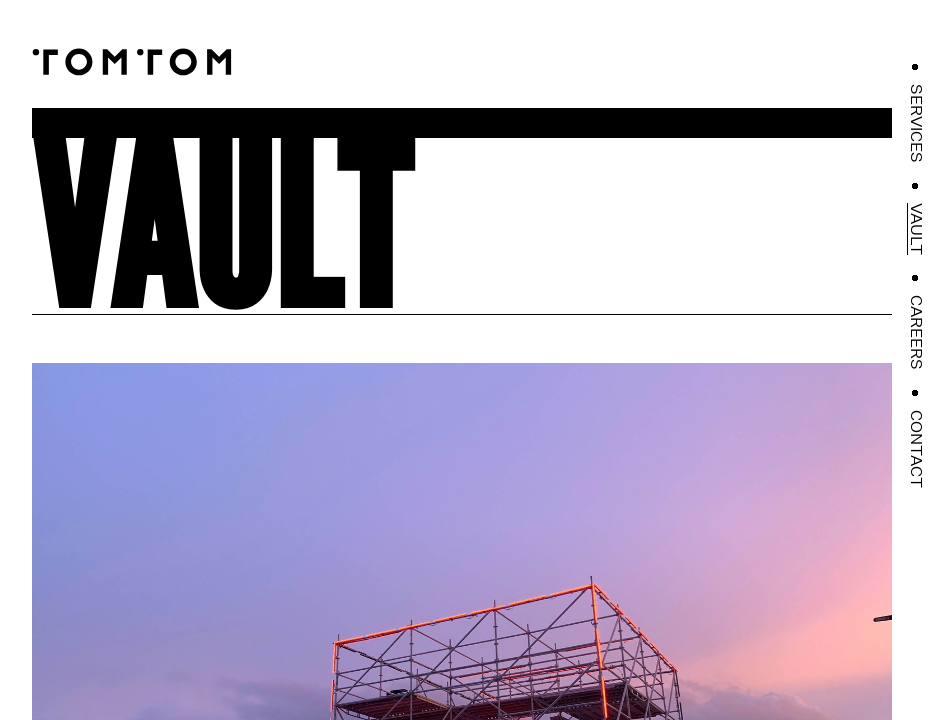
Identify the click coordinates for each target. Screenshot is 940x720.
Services (916, 123)
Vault (916, 229)
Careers (916, 332)
